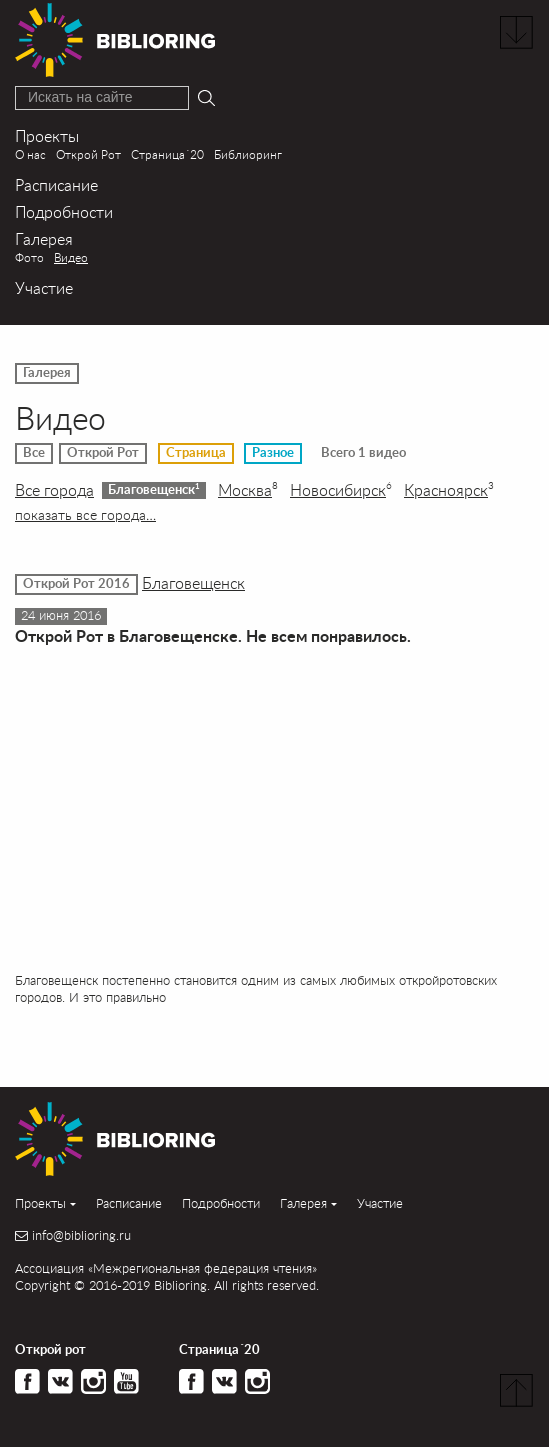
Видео (71, 257)
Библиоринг (248, 154)
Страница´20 (167, 154)
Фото (29, 257)
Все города (54, 490)
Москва (248, 490)
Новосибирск (341, 490)
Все (34, 453)
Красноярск (449, 490)
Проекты (47, 135)
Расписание (56, 184)
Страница (196, 453)
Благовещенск (154, 489)
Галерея (44, 238)
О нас (30, 154)
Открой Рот (88, 154)
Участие (44, 287)
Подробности (64, 211)
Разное (273, 453)
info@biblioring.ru (81, 1235)
